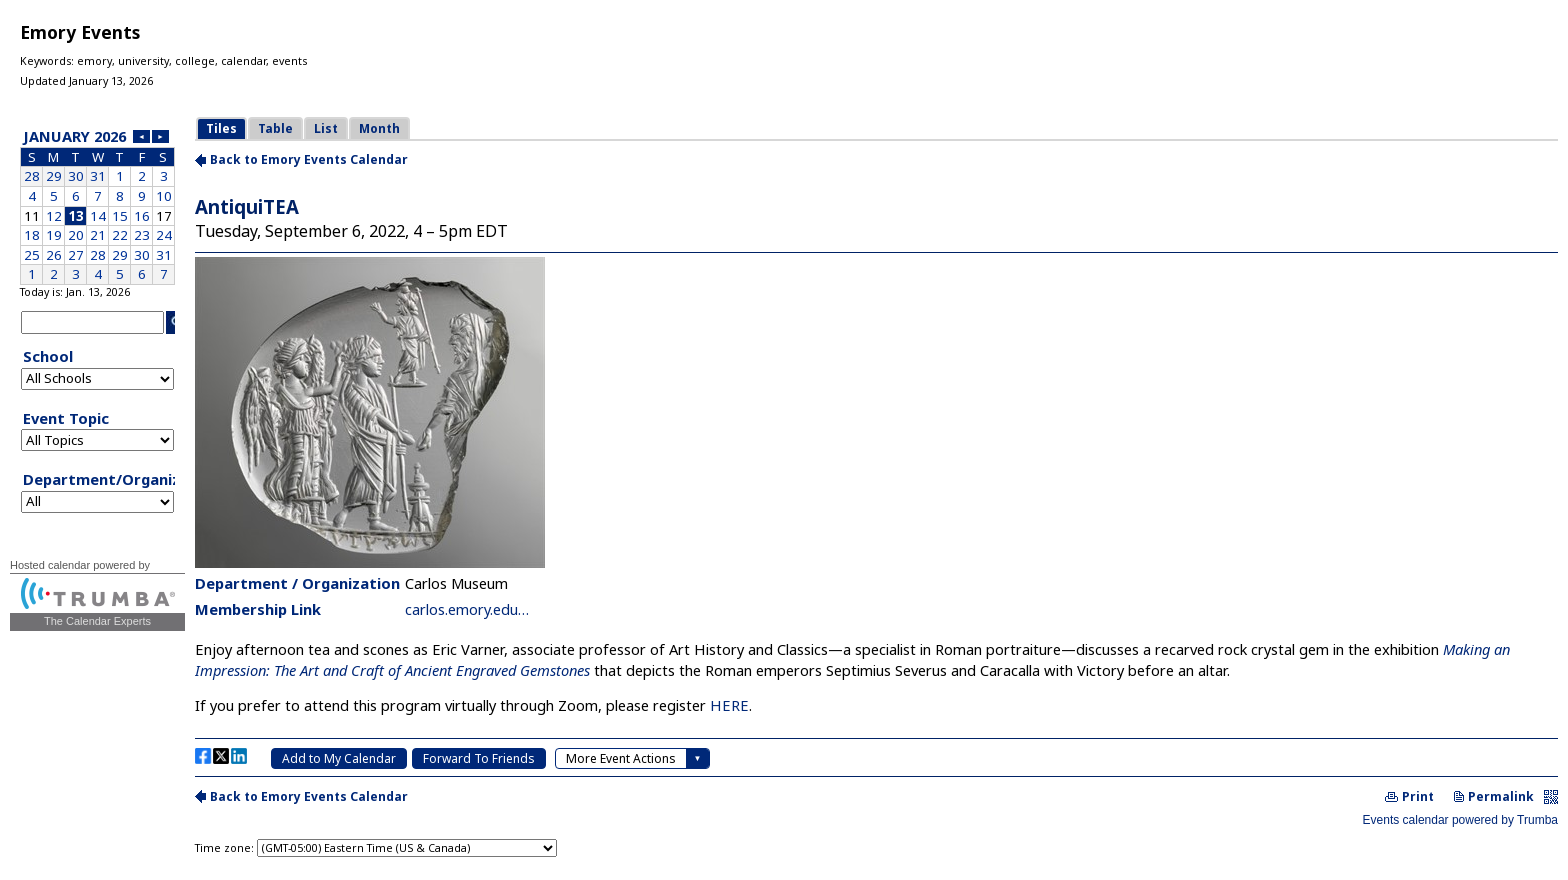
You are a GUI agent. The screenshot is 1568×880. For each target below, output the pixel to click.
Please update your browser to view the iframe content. (97, 205)
